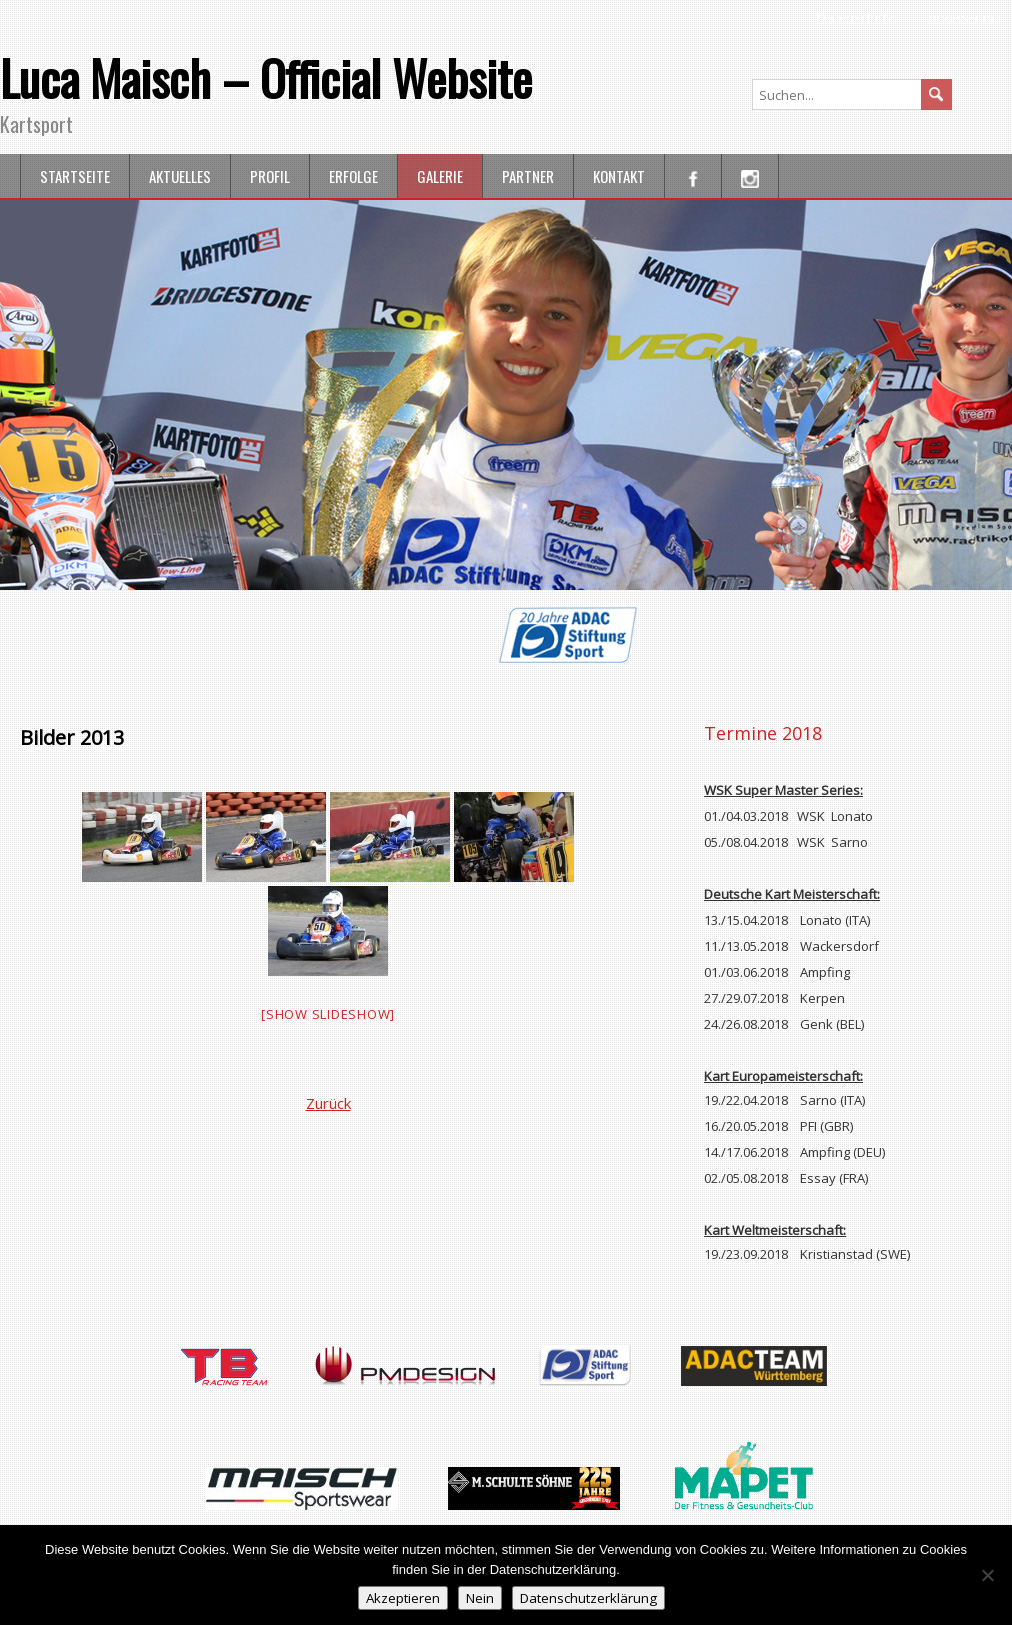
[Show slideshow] (328, 1014)
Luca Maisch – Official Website (266, 77)
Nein (480, 1598)
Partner (528, 176)
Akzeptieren (403, 1598)
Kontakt (619, 176)
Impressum (960, 17)
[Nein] (987, 1575)
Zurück (328, 1103)
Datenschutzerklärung (588, 1598)
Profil (270, 176)
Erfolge (353, 176)
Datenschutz (855, 17)
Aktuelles (180, 176)
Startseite (75, 176)
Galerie (440, 176)
